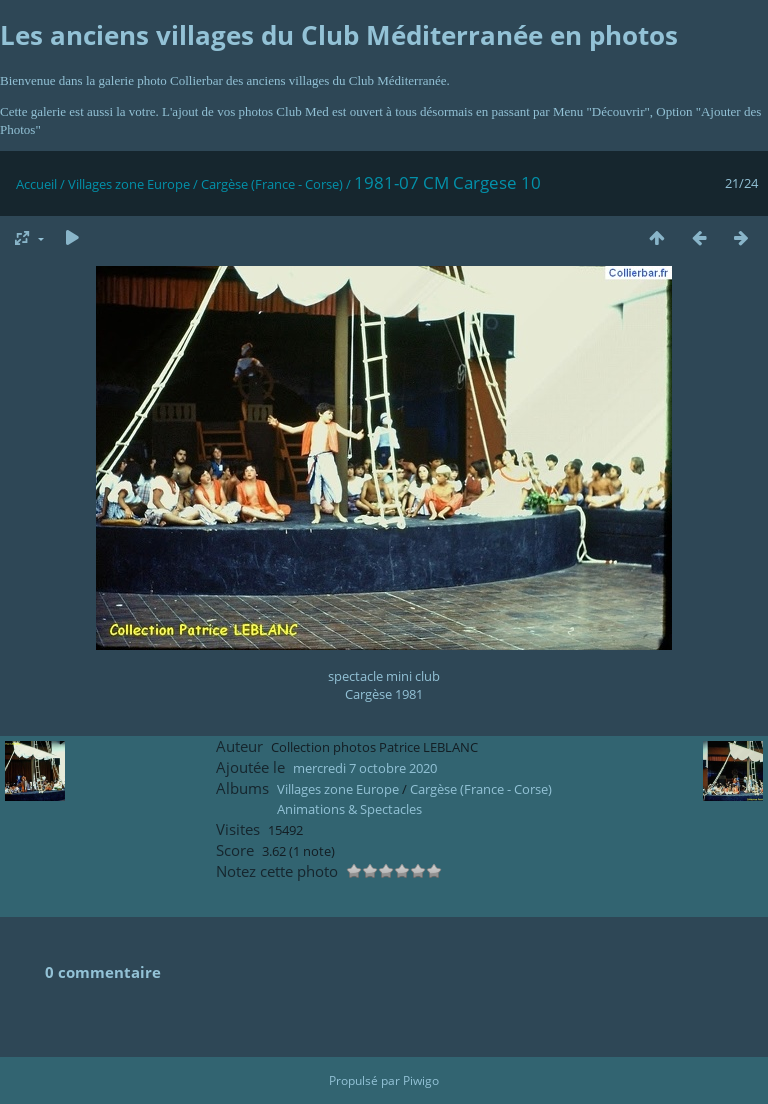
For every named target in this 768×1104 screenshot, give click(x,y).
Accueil (36, 184)
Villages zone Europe (129, 184)
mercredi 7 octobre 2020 (365, 768)
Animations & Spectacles (349, 809)
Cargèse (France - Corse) (272, 184)
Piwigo (421, 1080)
